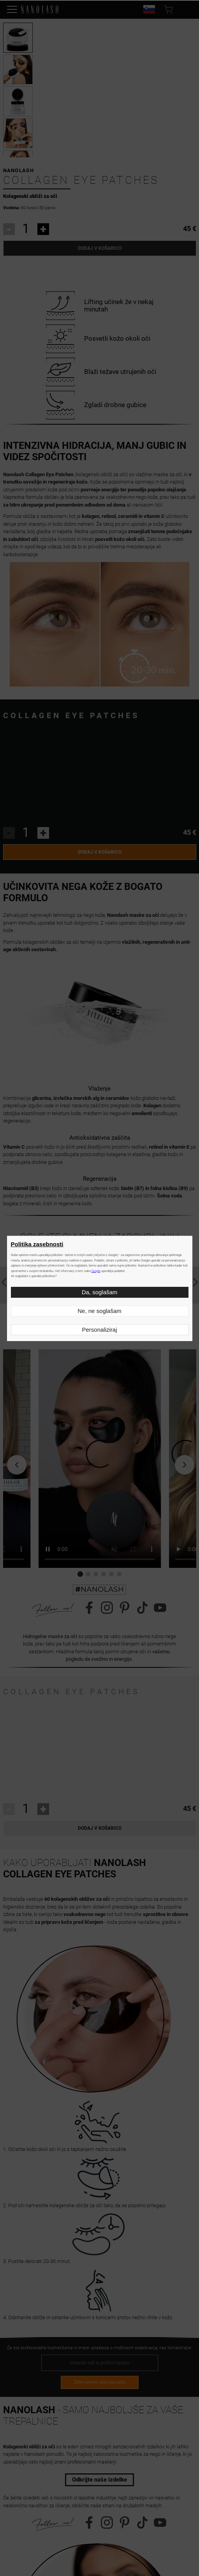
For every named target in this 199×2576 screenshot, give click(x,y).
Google (96, 1271)
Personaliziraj (99, 1329)
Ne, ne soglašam (99, 1311)
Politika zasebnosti (37, 1244)
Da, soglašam (100, 1292)
